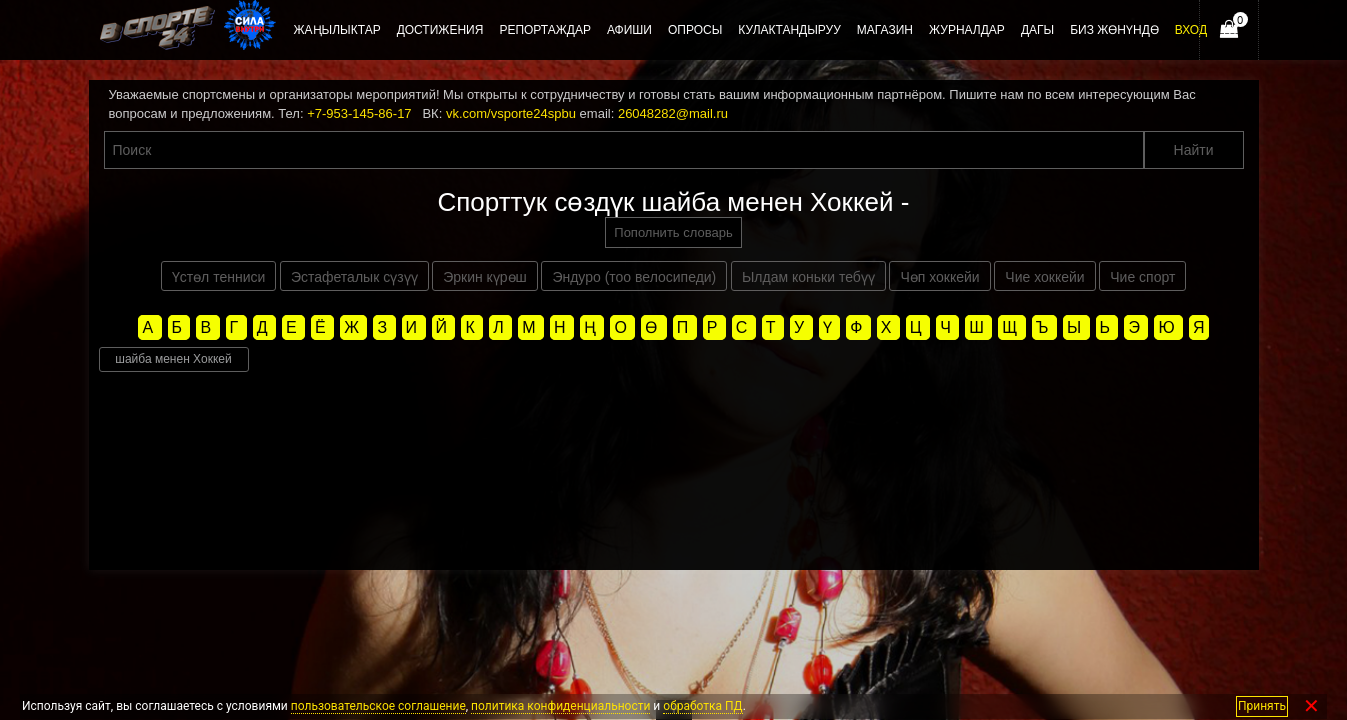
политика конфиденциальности (560, 706)
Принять (1262, 706)
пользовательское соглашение (378, 706)
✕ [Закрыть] (1311, 706)
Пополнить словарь (673, 232)
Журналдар (967, 30)
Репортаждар (545, 30)
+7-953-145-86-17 (359, 113)
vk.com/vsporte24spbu (511, 113)
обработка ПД (702, 706)
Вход (1191, 30)
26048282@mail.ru (673, 113)
